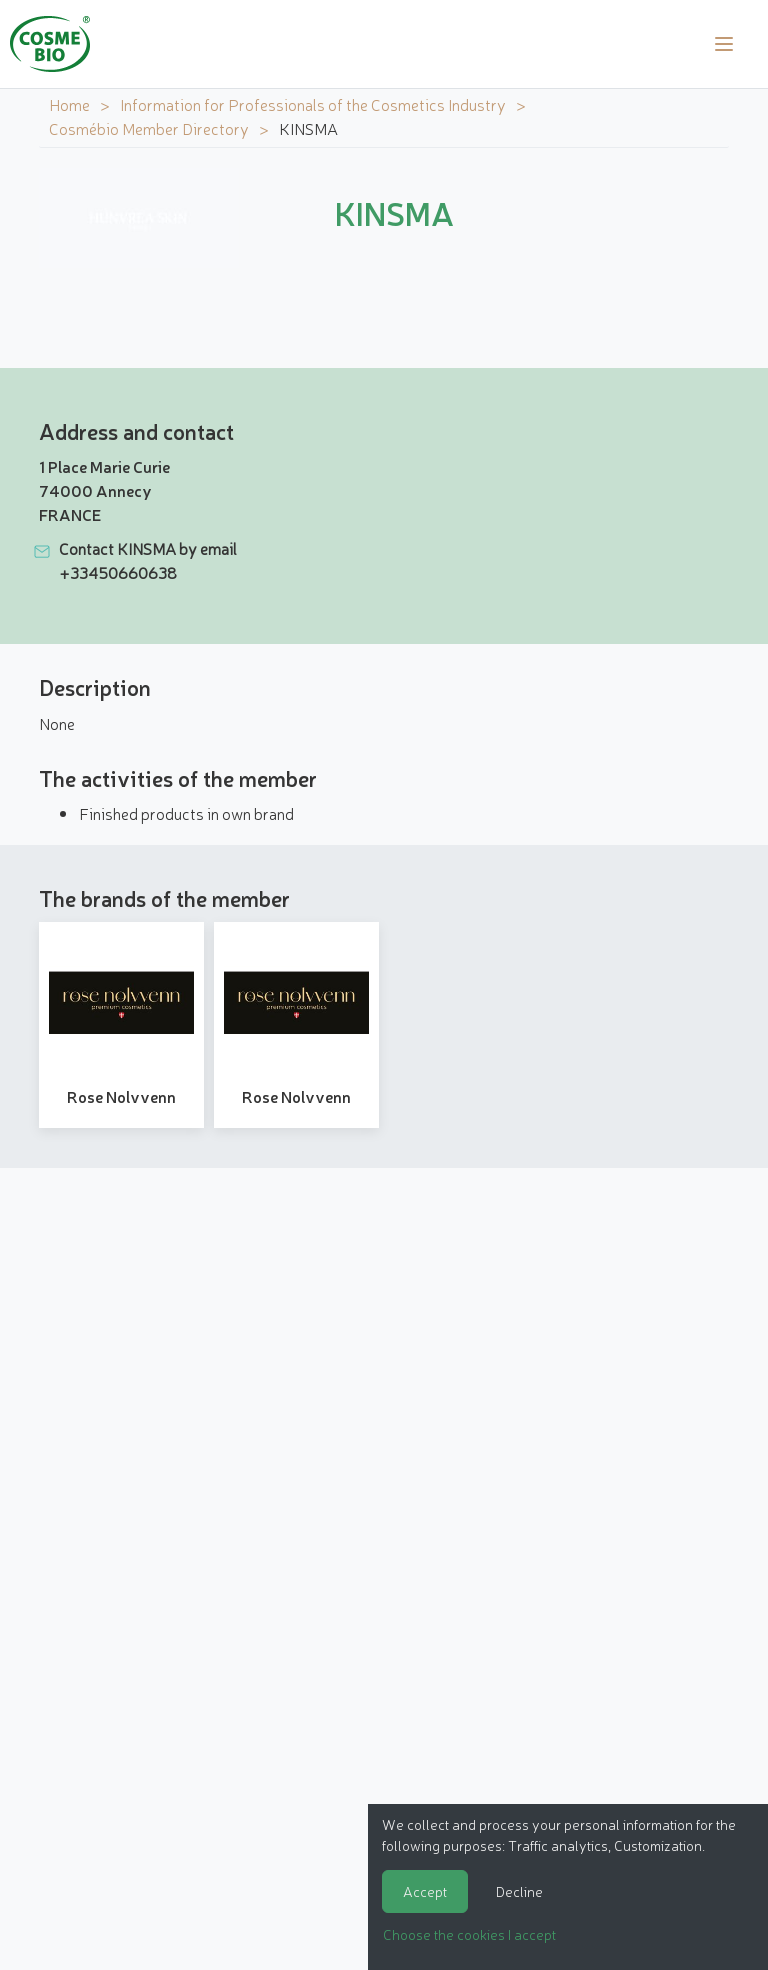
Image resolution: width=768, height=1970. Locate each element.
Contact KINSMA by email (148, 548)
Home (69, 104)
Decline (519, 1891)
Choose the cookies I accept (469, 1934)
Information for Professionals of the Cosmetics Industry (313, 104)
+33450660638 (118, 572)
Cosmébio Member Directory (149, 128)
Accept (425, 1891)
